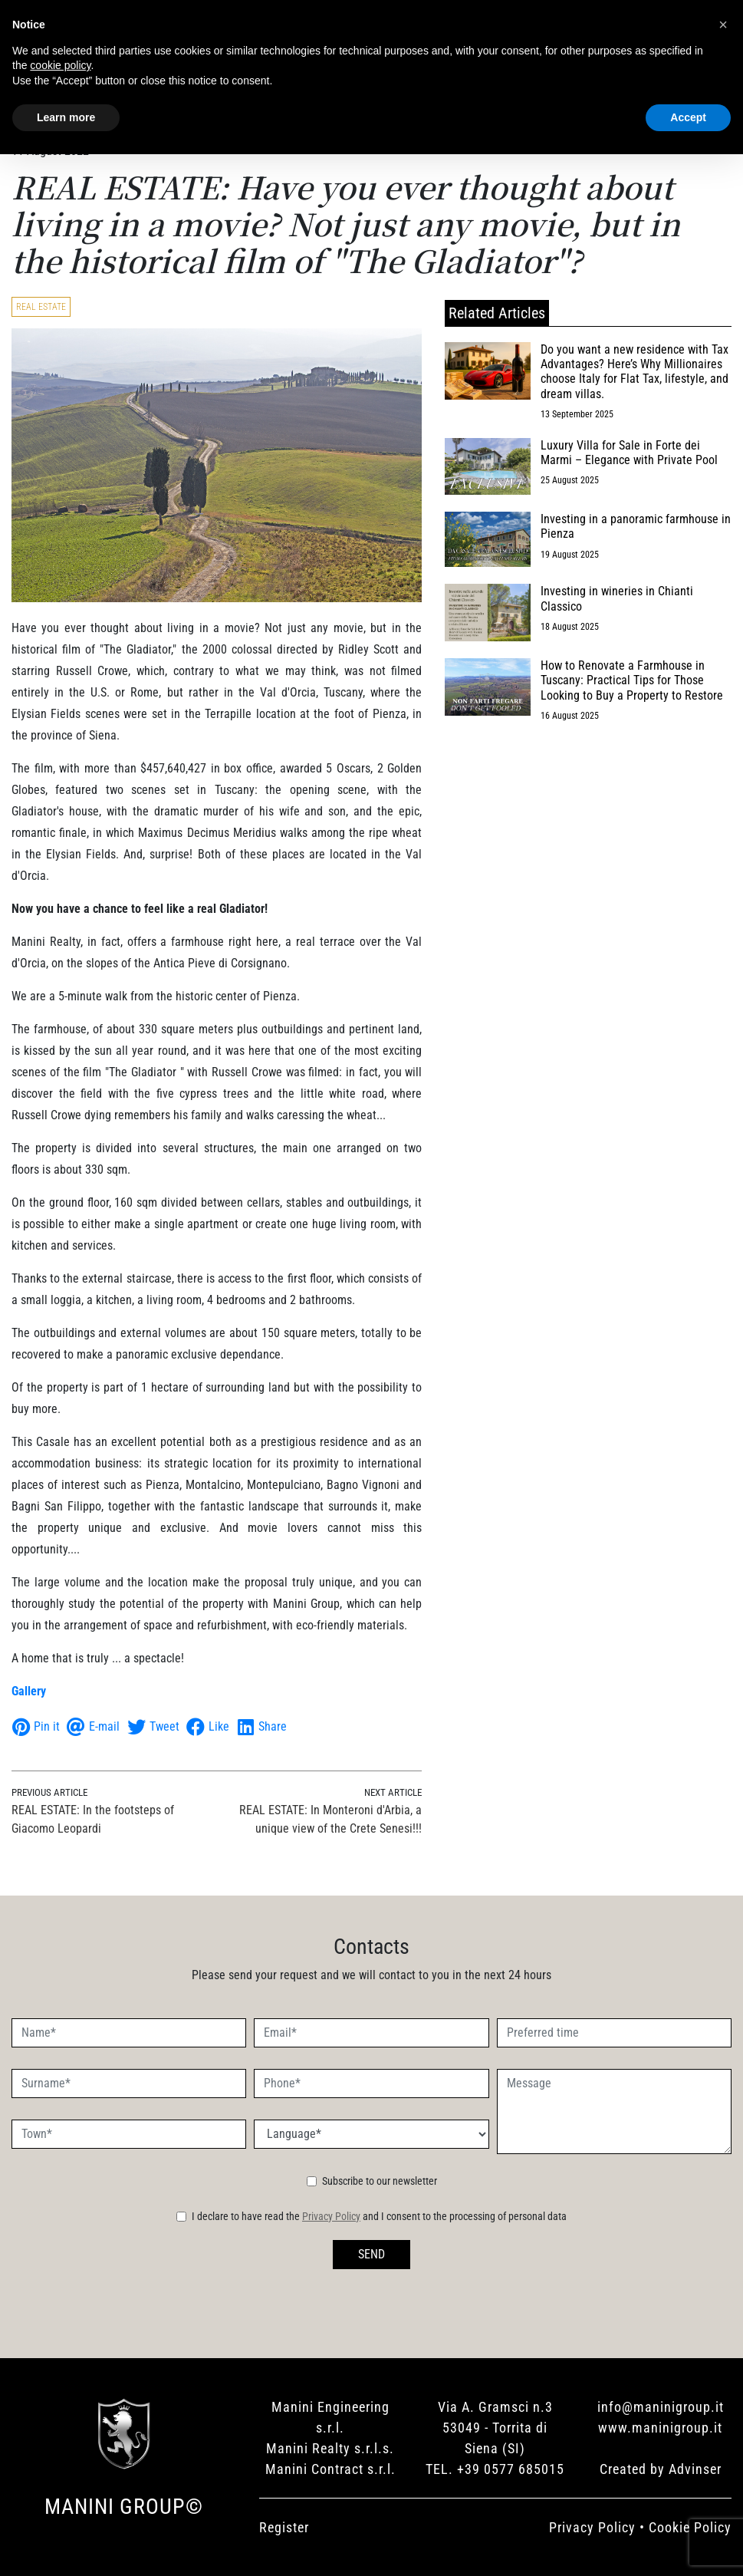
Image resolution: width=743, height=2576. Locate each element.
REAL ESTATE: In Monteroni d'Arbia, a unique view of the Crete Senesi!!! (330, 1819)
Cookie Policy (690, 2527)
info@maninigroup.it (660, 2407)
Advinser (695, 2469)
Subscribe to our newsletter (379, 2181)
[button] (723, 24)
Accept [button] (688, 117)
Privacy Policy (331, 2216)
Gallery (29, 1691)
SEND (371, 2254)
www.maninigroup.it (660, 2428)
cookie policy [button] (60, 65)
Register (284, 2527)
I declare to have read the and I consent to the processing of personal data (379, 2216)
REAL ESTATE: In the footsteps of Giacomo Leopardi (93, 1819)
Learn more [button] (66, 117)
